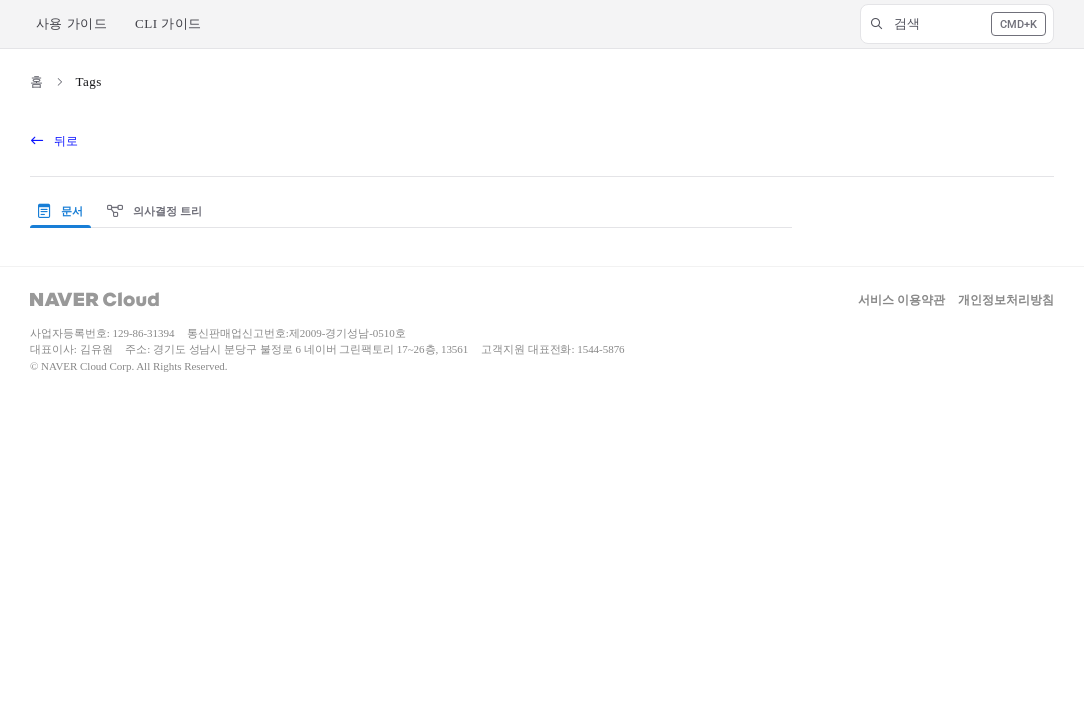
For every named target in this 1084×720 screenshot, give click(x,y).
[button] (957, 24)
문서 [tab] (60, 211)
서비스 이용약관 (901, 300)
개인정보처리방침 (1006, 300)
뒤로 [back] (54, 141)
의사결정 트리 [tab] (155, 211)
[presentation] (64, 212)
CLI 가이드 (168, 23)
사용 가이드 (71, 23)
